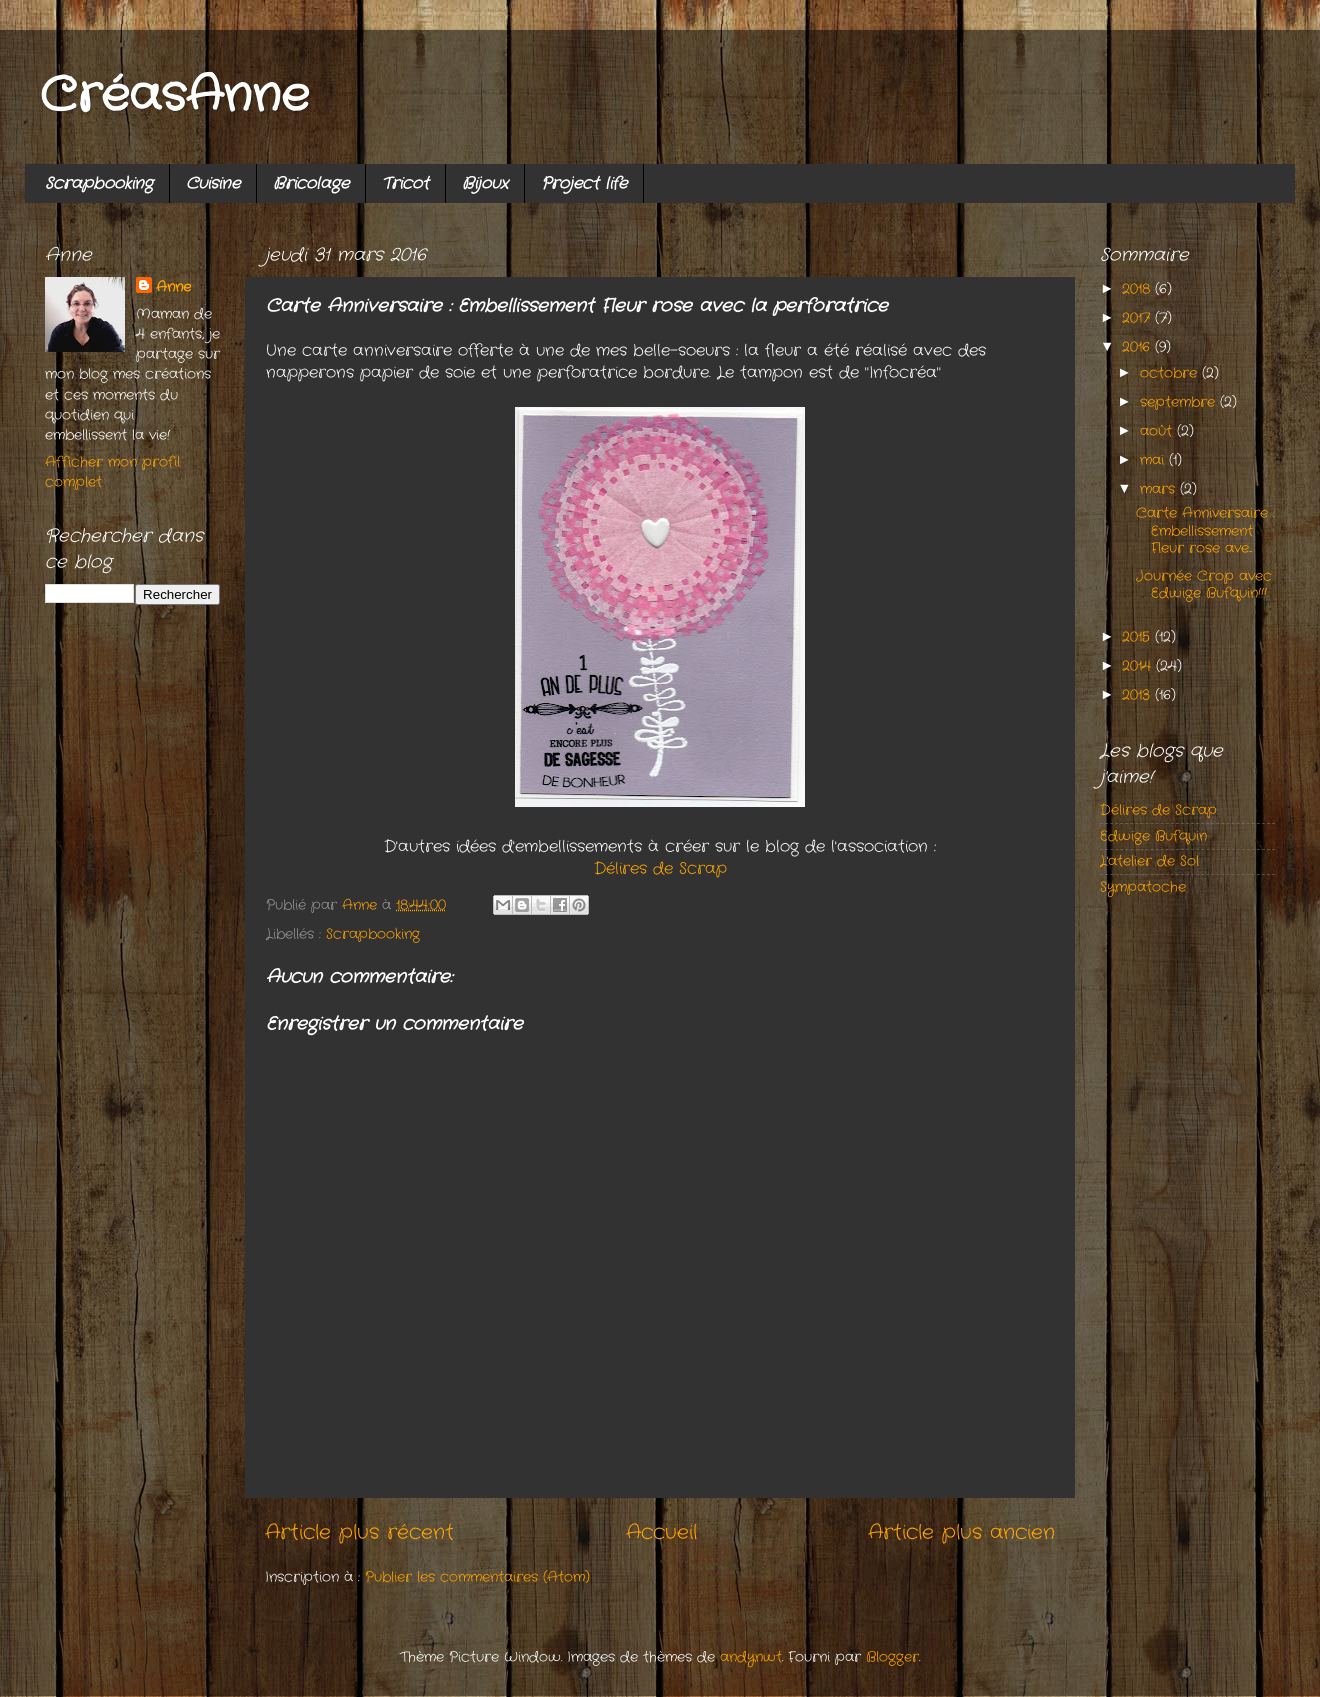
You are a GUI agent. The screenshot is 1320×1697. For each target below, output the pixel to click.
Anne (173, 287)
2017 (1138, 318)
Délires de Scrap (660, 869)
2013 (1138, 695)
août (1158, 431)
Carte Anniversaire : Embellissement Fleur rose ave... (1205, 530)
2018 (1138, 289)
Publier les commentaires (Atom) (477, 1577)
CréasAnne (174, 96)
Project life (584, 183)
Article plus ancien (961, 1532)
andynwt (751, 1657)
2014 (1139, 666)
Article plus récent (359, 1532)
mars (1160, 489)
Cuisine (213, 183)
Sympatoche (1143, 887)
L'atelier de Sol (1149, 861)
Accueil (661, 1532)
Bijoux (485, 183)
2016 (1138, 347)
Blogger (892, 1657)
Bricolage (311, 183)
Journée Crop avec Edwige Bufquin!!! (1204, 584)
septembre (1180, 402)
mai (1154, 460)
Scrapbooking (99, 183)
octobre (1171, 373)
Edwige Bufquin (1153, 836)
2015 (1138, 637)
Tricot (405, 183)
